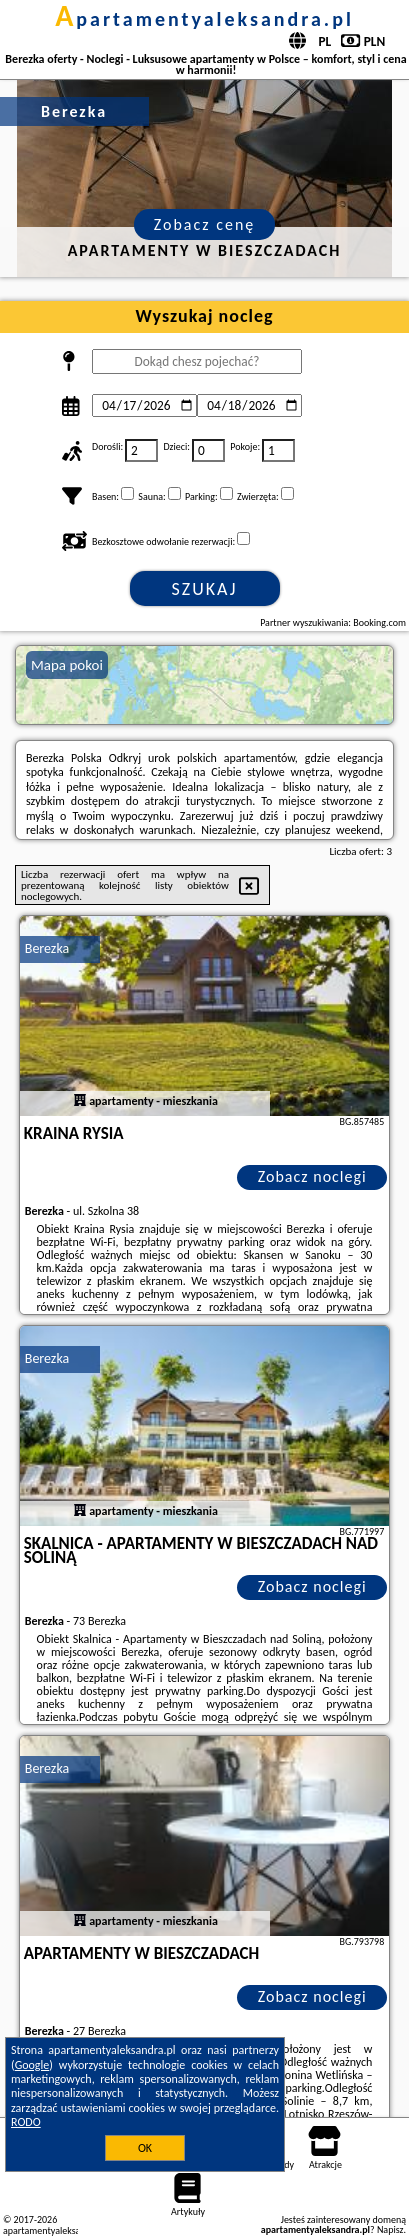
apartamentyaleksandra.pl (204, 19)
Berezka (47, 948)
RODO (26, 2122)
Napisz (390, 2229)
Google (32, 2065)
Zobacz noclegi (312, 1176)
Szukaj (205, 589)
